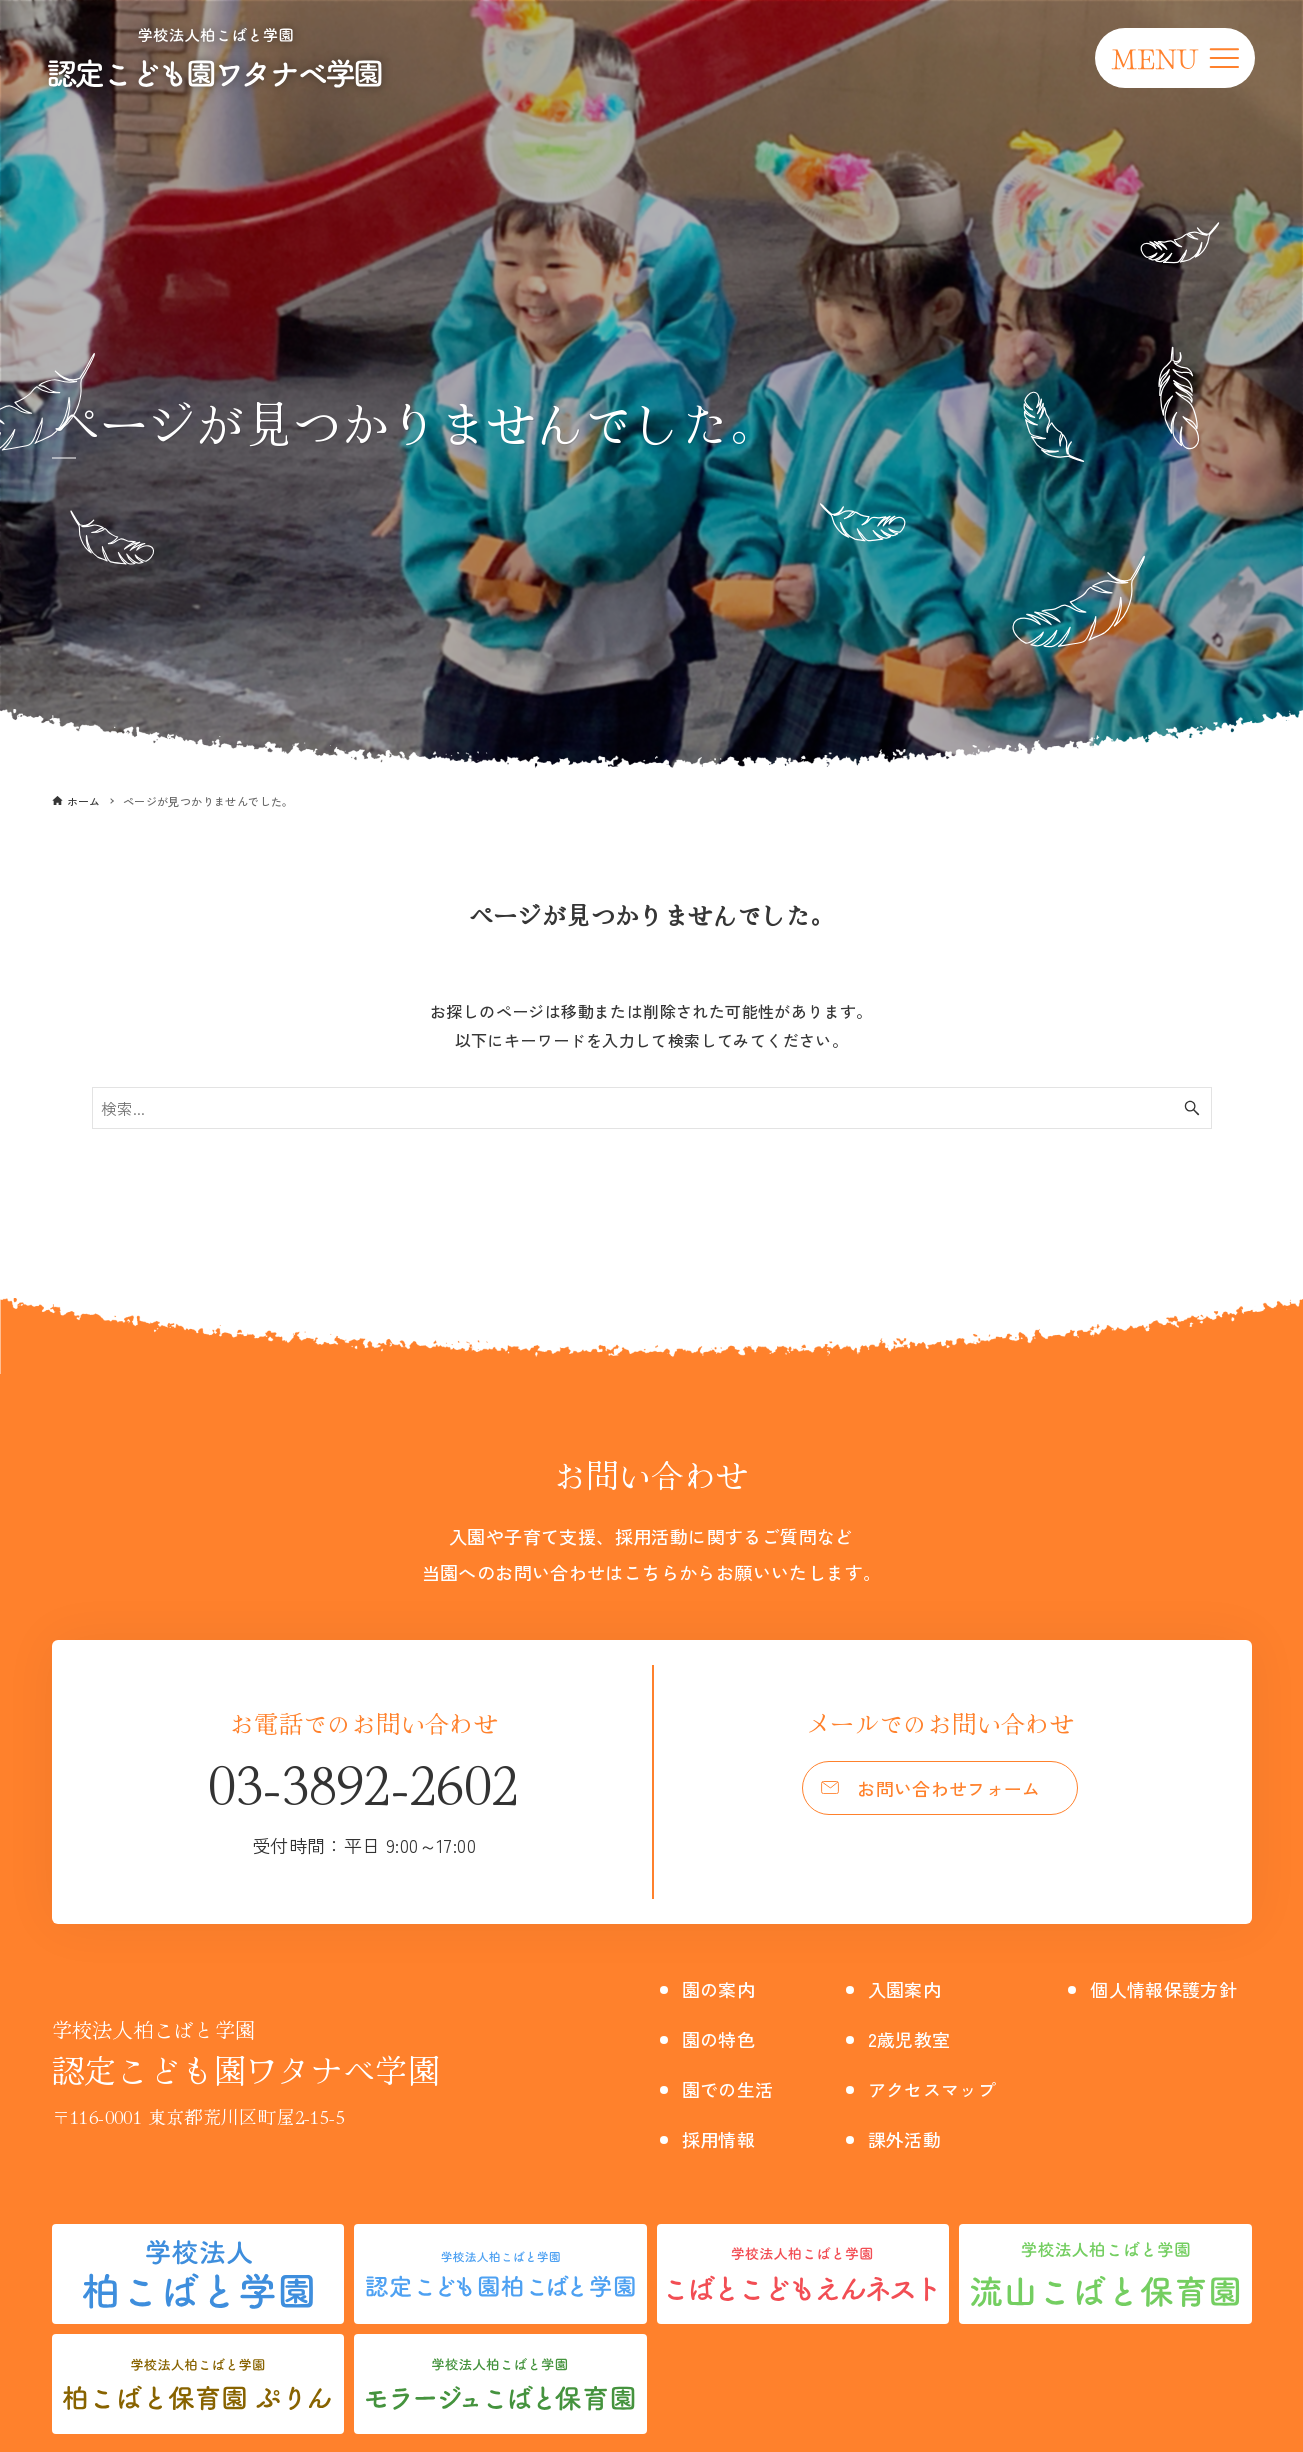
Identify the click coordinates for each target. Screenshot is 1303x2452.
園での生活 (733, 2088)
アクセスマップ (935, 2088)
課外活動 (905, 2138)
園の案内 (723, 1988)
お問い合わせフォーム (950, 1790)
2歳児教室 (909, 2038)
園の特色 (723, 2038)
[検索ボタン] (1192, 1108)
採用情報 (723, 2138)
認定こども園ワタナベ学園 (246, 2053)
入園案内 (905, 1988)
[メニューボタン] (1175, 58)
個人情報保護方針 (1169, 1988)
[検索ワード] (652, 1108)
